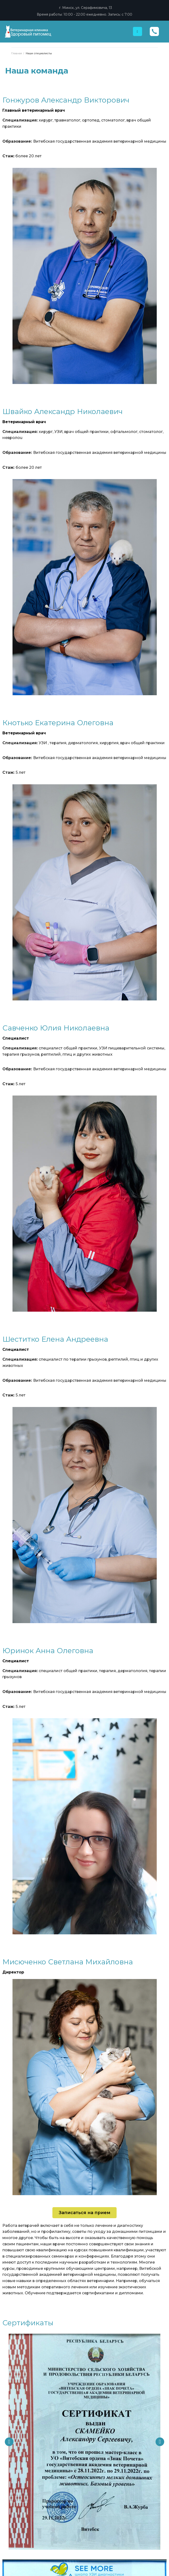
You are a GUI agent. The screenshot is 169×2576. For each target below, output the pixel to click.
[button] (84, 2212)
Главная (16, 53)
